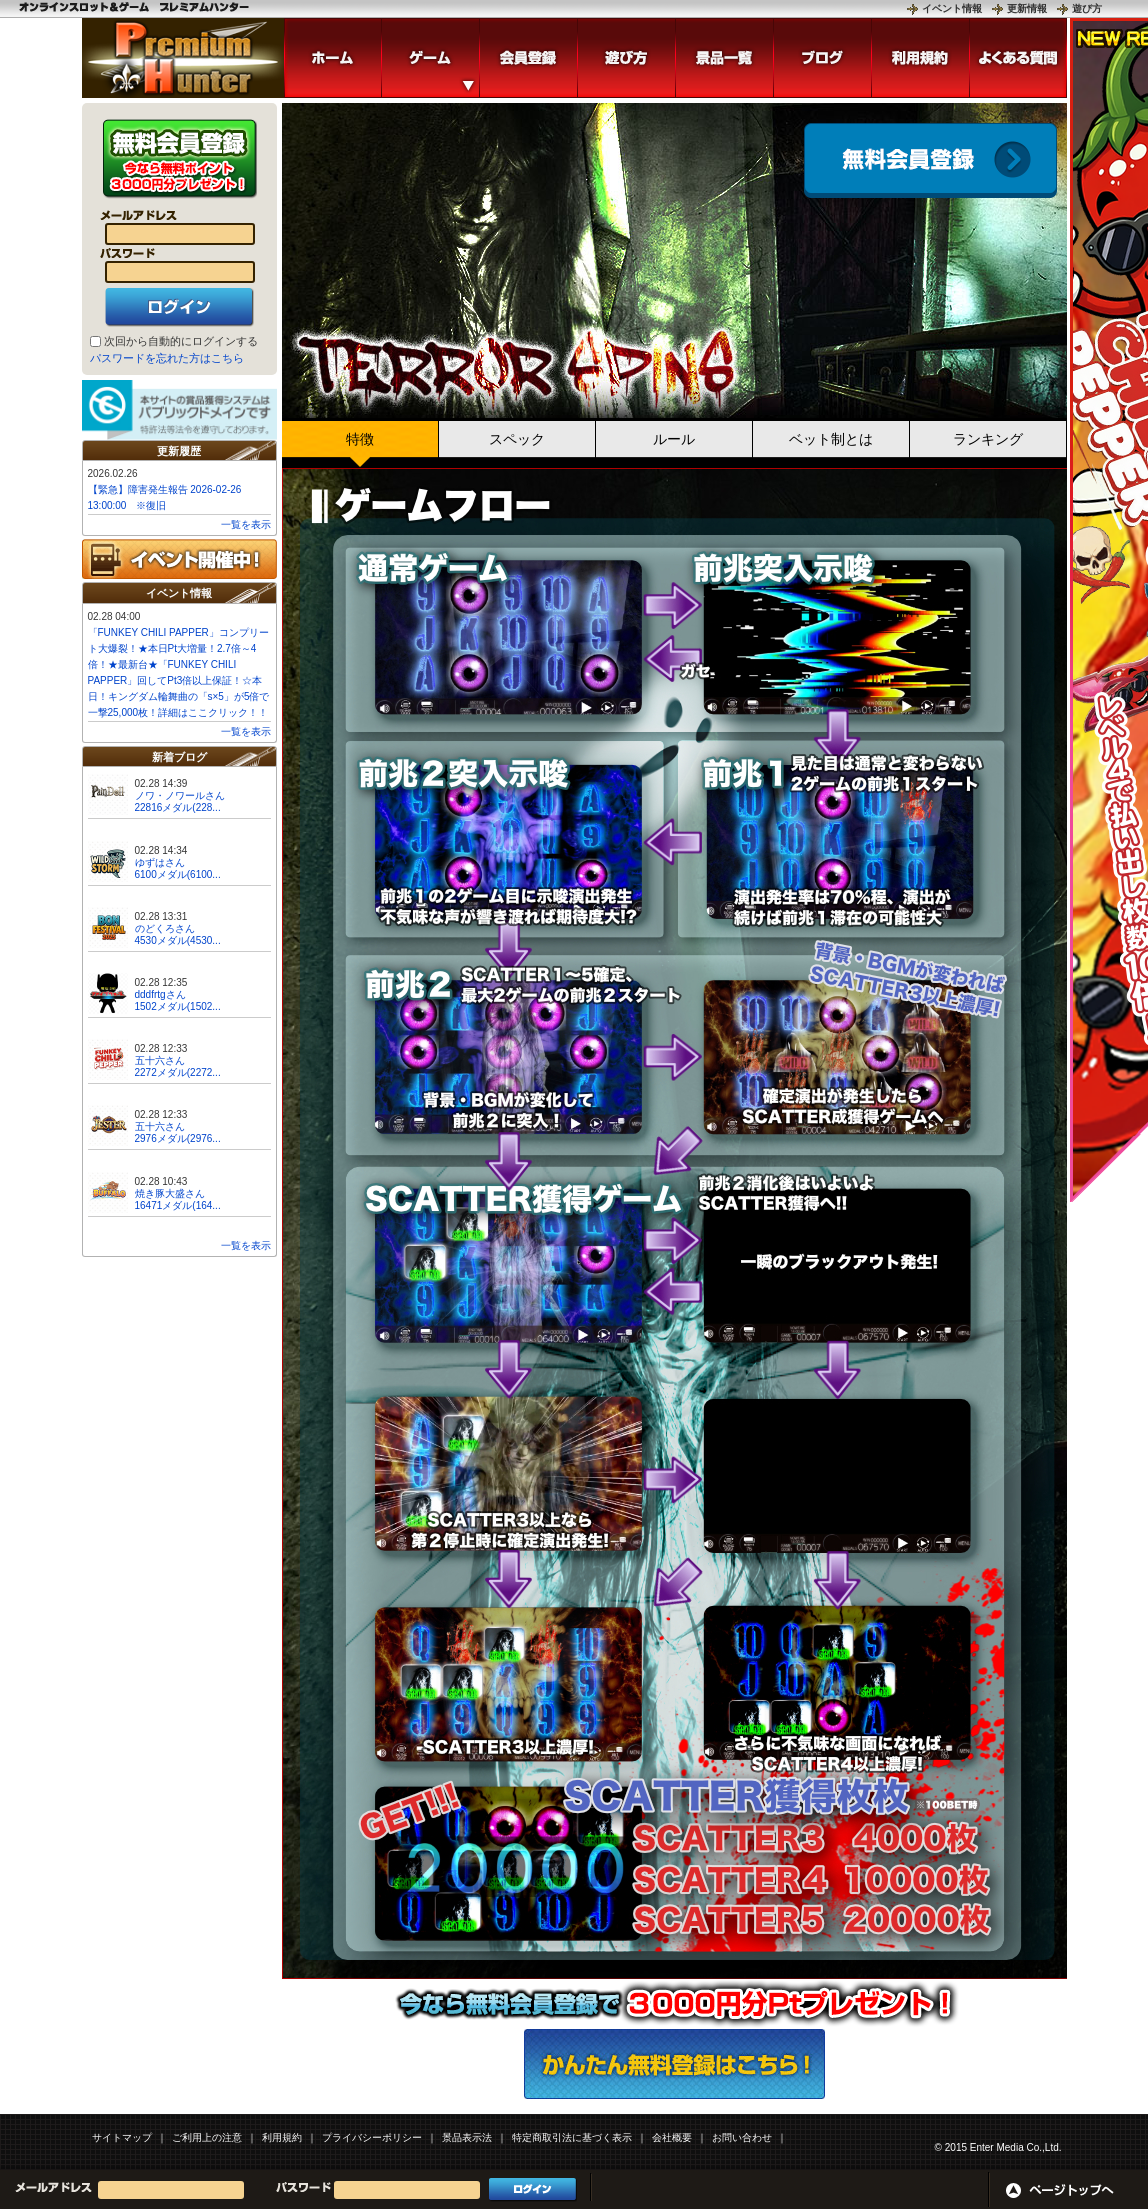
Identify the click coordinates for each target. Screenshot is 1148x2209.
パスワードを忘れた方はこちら (167, 358)
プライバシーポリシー (372, 2137)
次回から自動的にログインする (181, 341)
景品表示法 (467, 2137)
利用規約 (282, 2137)
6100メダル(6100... (178, 874)
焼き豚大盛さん (170, 1193)
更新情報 (1027, 8)
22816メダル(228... (178, 807)
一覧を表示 (246, 524)
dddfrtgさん (160, 994)
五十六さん (160, 1060)
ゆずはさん (160, 862)
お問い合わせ (742, 2137)
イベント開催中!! (179, 559)
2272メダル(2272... (178, 1072)
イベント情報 (952, 8)
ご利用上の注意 (207, 2137)
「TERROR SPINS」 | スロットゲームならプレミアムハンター (183, 58)
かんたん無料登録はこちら (674, 2064)
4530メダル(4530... (178, 940)
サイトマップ (122, 2137)
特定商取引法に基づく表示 (572, 2137)
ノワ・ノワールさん (180, 795)
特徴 (360, 439)
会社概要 (672, 2137)
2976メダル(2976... (178, 1138)
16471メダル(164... (178, 1205)
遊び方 (1087, 8)
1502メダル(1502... (178, 1006)
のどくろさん (165, 928)
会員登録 (930, 160)
